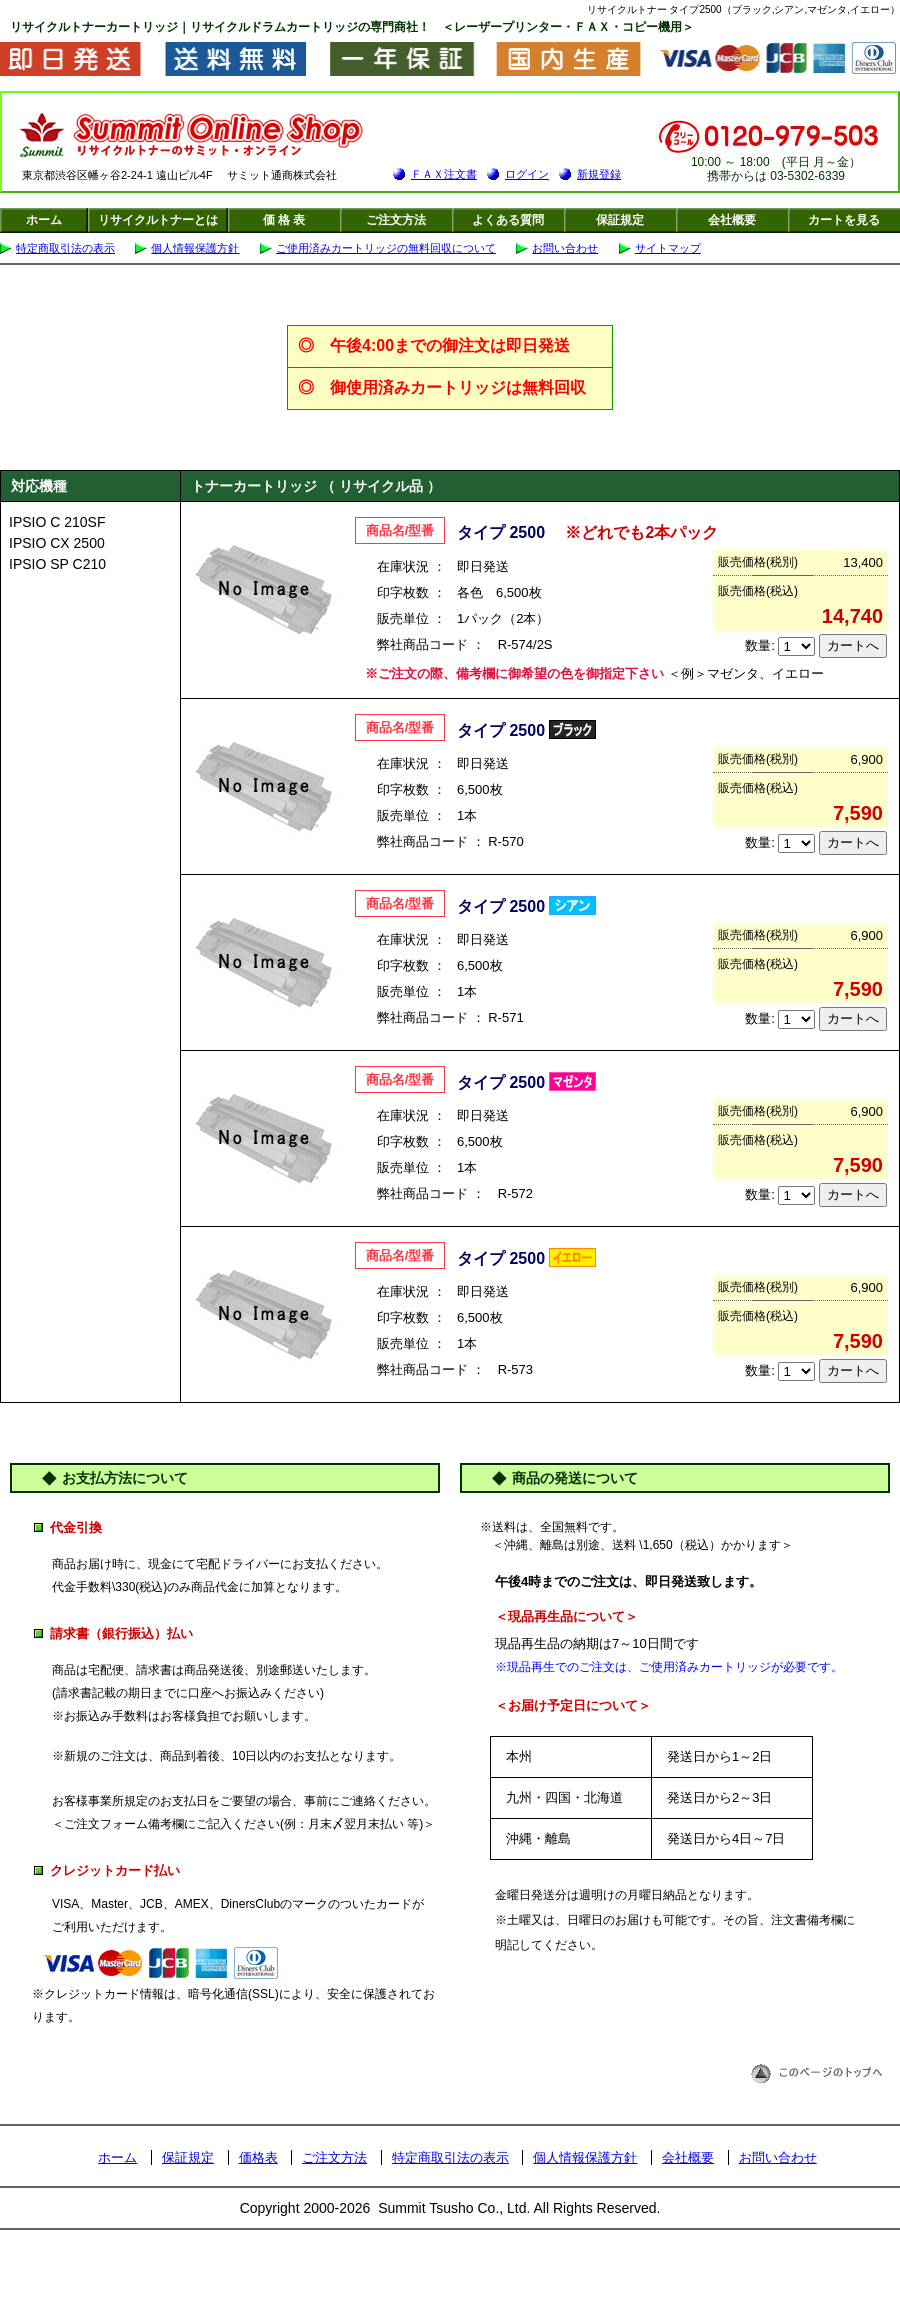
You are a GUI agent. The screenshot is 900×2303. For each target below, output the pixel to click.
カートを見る (844, 220)
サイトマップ (668, 248)
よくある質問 (508, 220)
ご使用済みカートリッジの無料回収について (386, 248)
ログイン (527, 174)
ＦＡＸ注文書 (444, 174)
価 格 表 (284, 220)
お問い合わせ (565, 248)
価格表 (258, 2157)
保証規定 (620, 220)
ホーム (44, 220)
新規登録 (599, 174)
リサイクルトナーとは (158, 220)
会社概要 (732, 220)
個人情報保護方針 (195, 248)
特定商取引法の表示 (65, 248)
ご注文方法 (396, 220)
